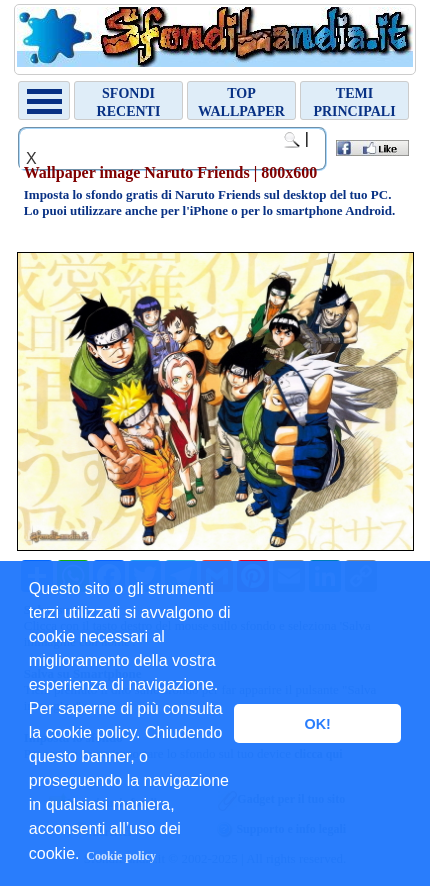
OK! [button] (317, 724)
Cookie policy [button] (121, 856)
